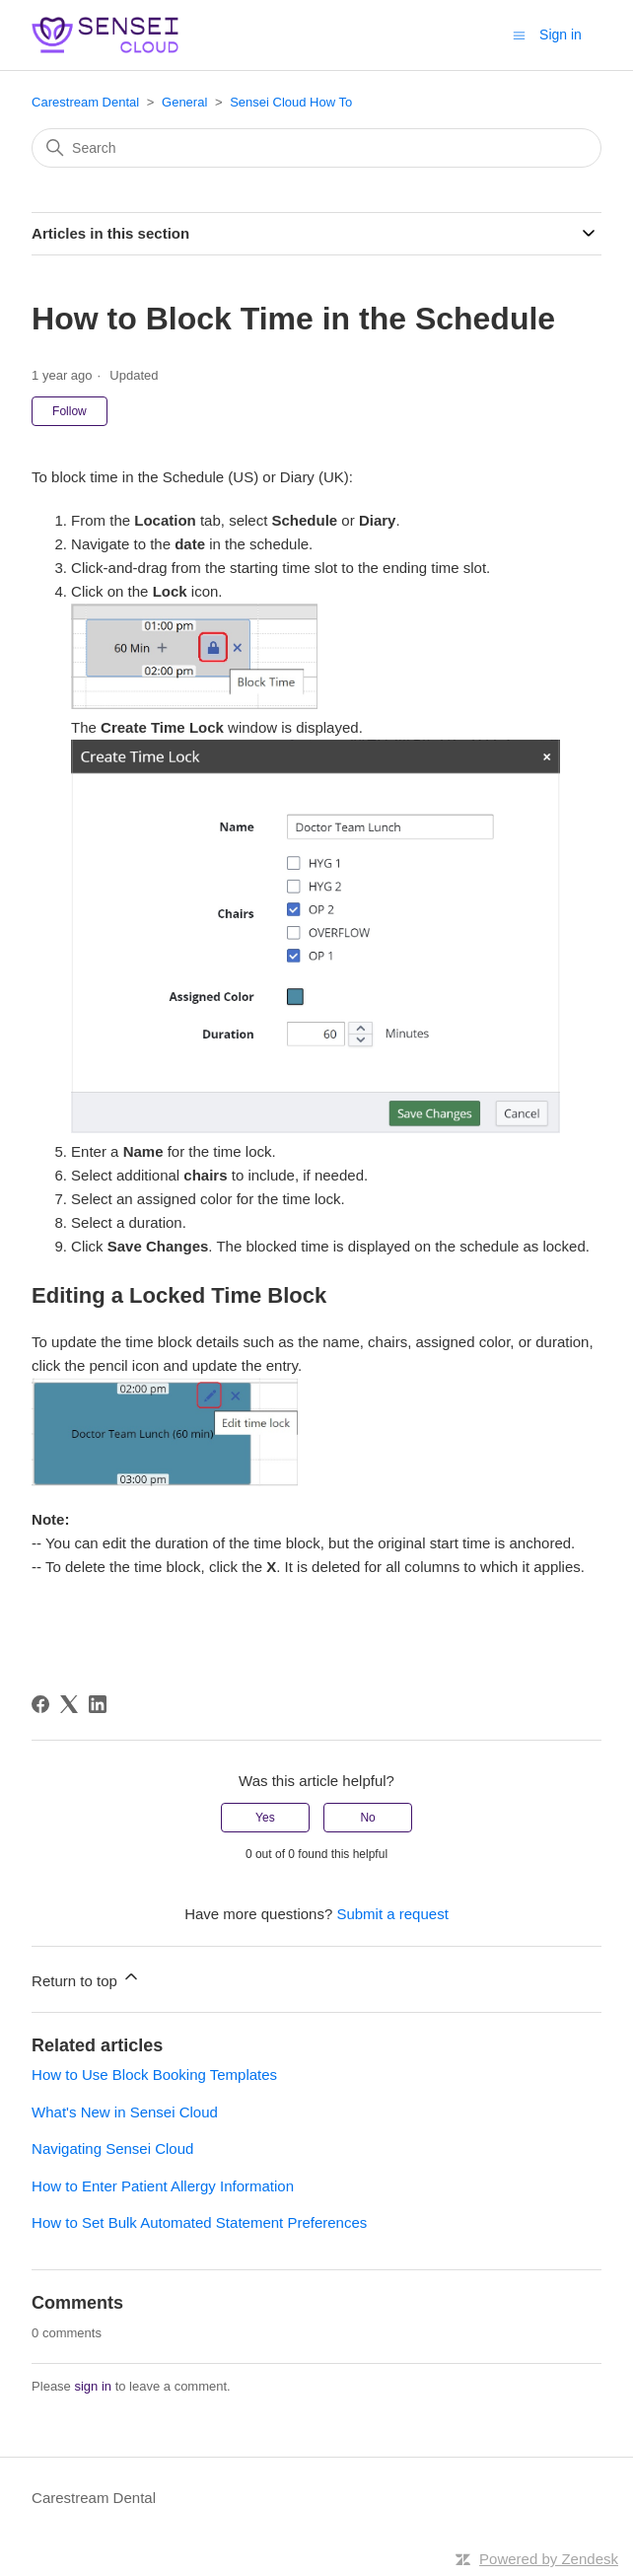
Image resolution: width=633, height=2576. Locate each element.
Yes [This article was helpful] (265, 1818)
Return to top (86, 1978)
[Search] (316, 148)
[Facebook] (40, 1704)
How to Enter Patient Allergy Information (163, 2186)
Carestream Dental (85, 102)
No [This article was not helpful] (367, 1818)
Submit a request (392, 1913)
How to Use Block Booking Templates (154, 2074)
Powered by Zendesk (548, 2558)
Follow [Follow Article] (69, 411)
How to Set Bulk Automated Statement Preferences (199, 2222)
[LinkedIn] (97, 1704)
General (184, 102)
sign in (92, 2386)
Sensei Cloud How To (291, 102)
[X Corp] (69, 1704)
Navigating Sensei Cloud (112, 2148)
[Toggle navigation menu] (519, 34)
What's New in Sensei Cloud (125, 2112)
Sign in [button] (560, 34)
